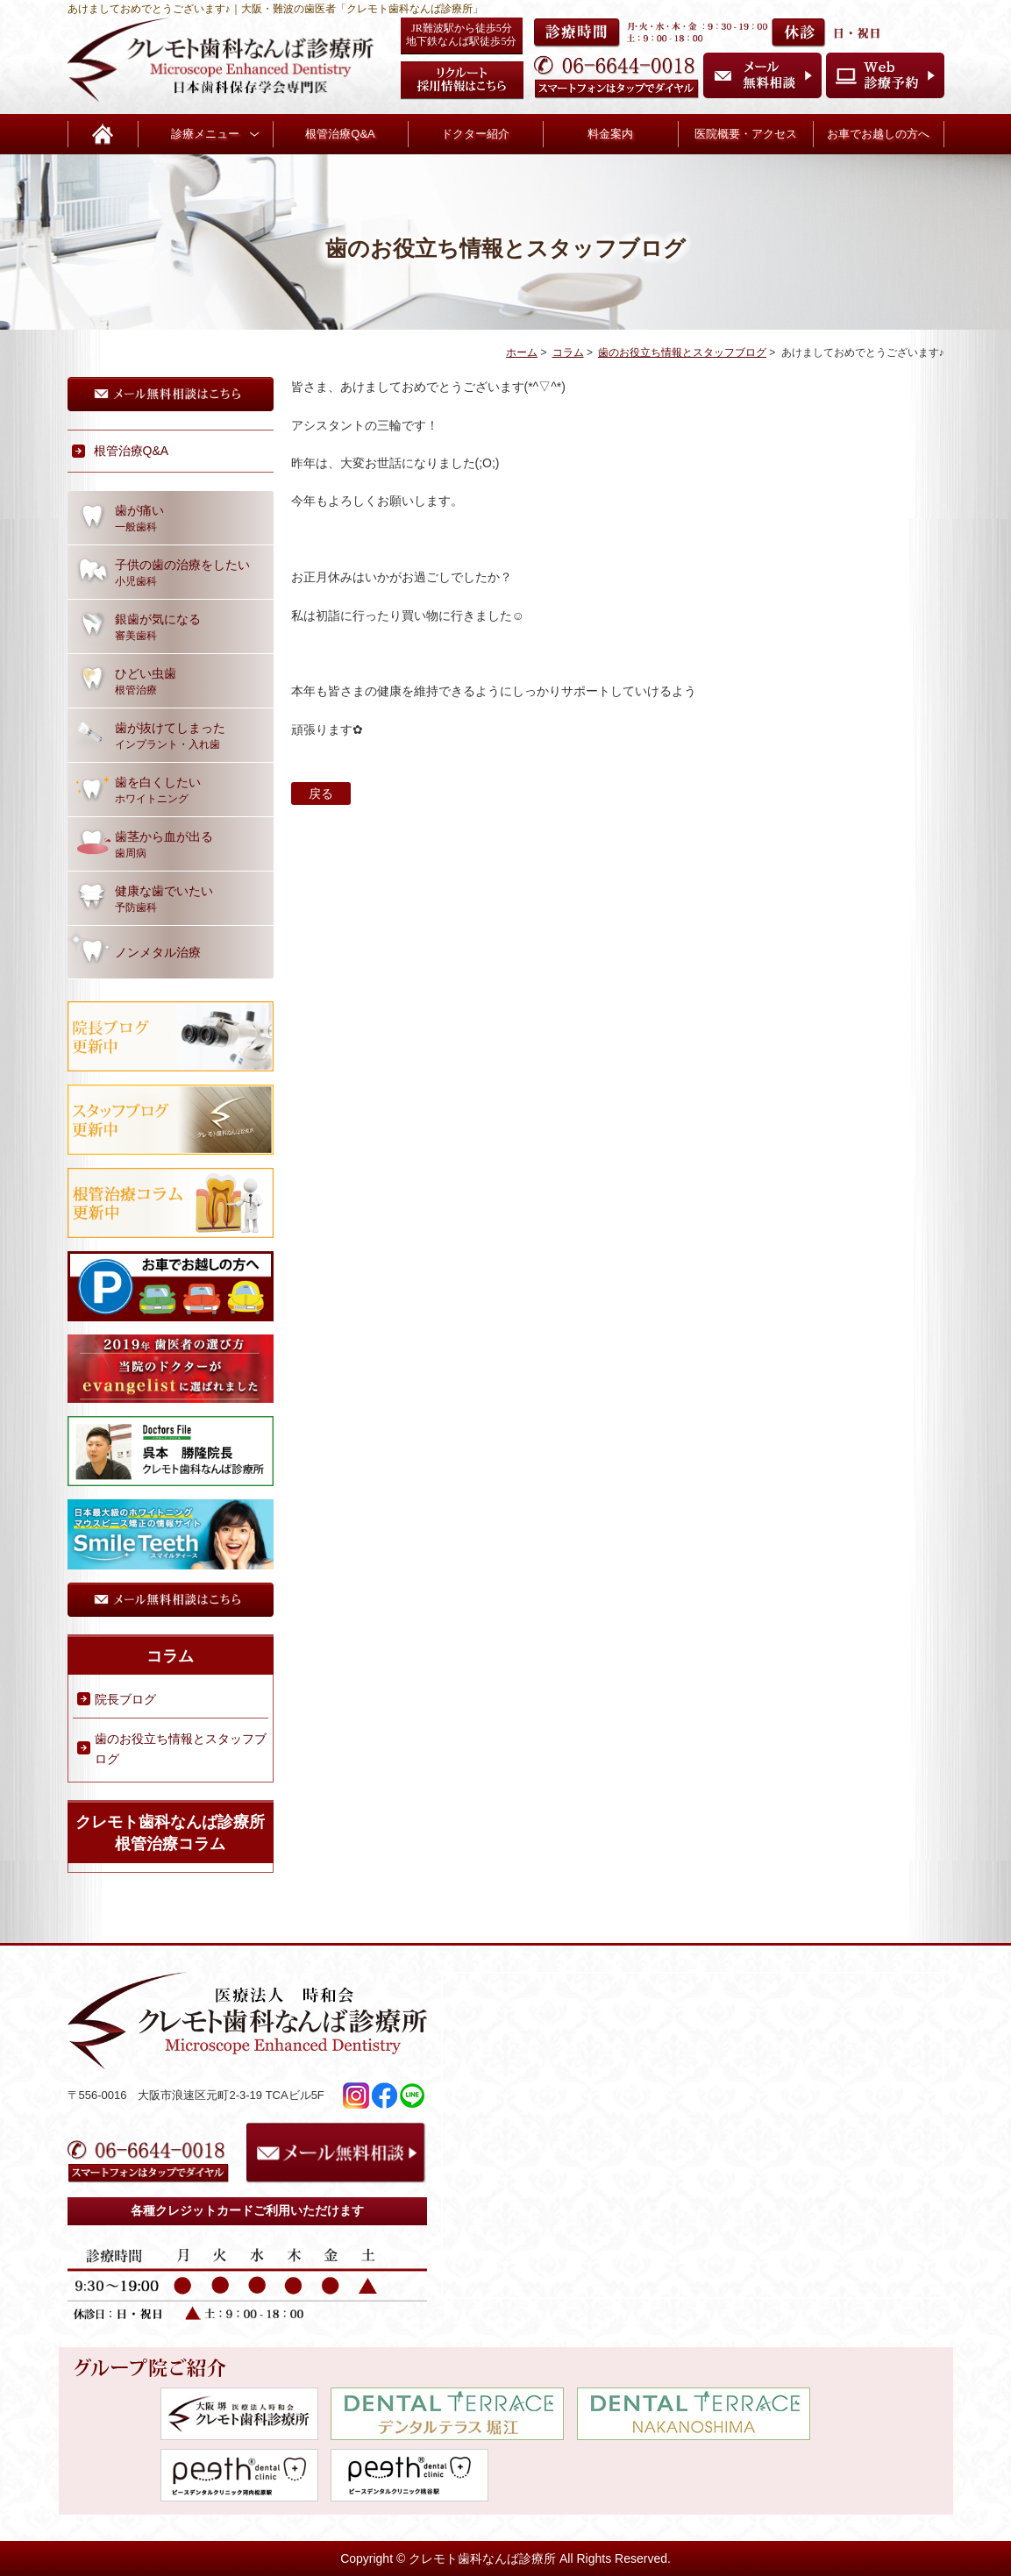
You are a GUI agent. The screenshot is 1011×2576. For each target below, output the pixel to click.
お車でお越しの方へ (878, 133)
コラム (568, 352)
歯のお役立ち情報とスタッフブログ (682, 352)
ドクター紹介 (475, 133)
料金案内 (610, 133)
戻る (321, 793)
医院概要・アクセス (745, 133)
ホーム (522, 352)
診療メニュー (205, 133)
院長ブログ (125, 1699)
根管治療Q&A (339, 133)
